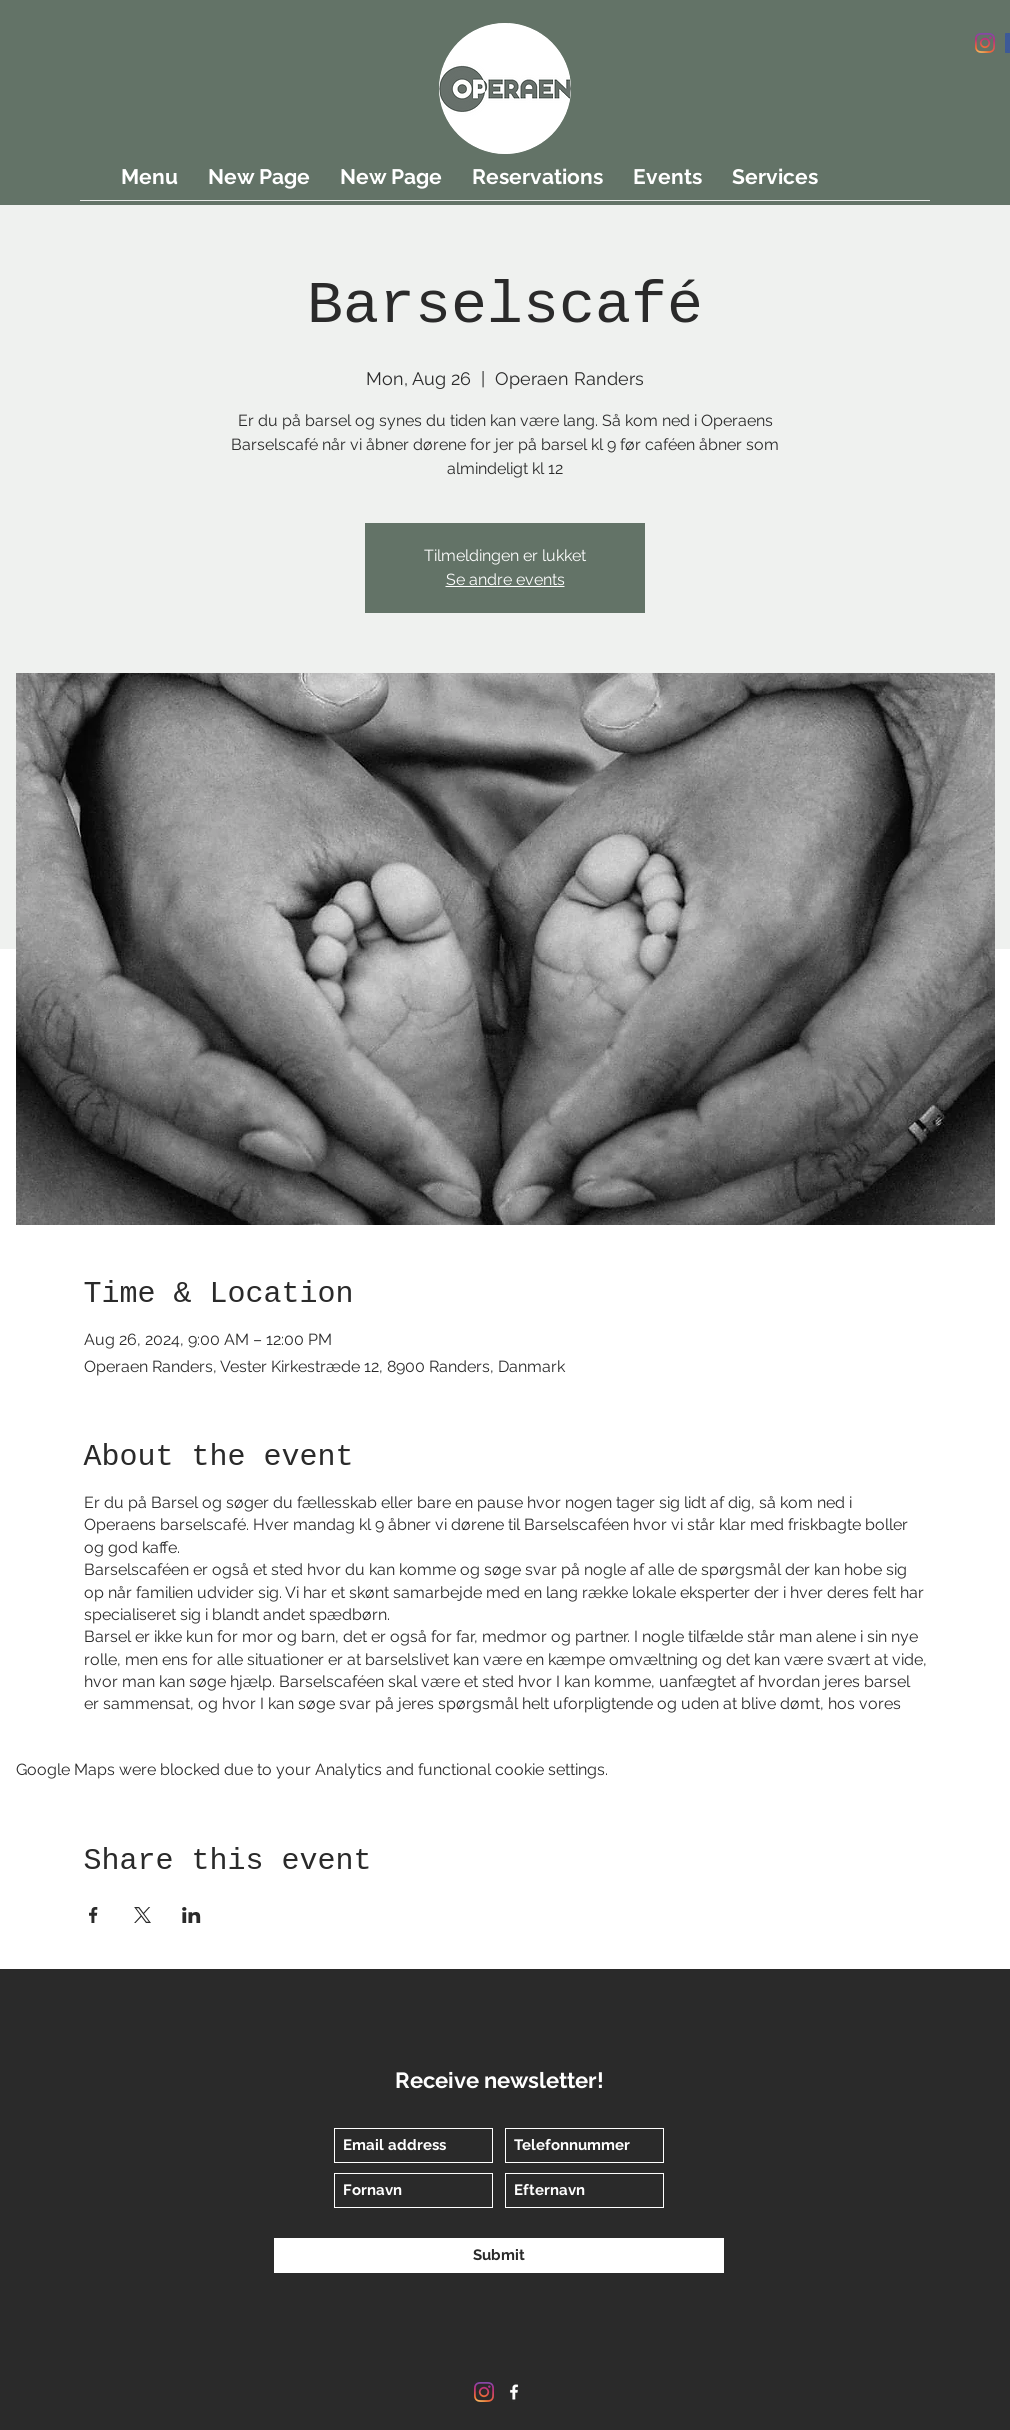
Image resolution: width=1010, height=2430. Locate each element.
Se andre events (505, 579)
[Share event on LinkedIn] (191, 1915)
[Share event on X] (142, 1915)
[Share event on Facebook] (93, 1915)
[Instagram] (985, 43)
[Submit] (499, 2255)
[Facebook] (514, 2392)
